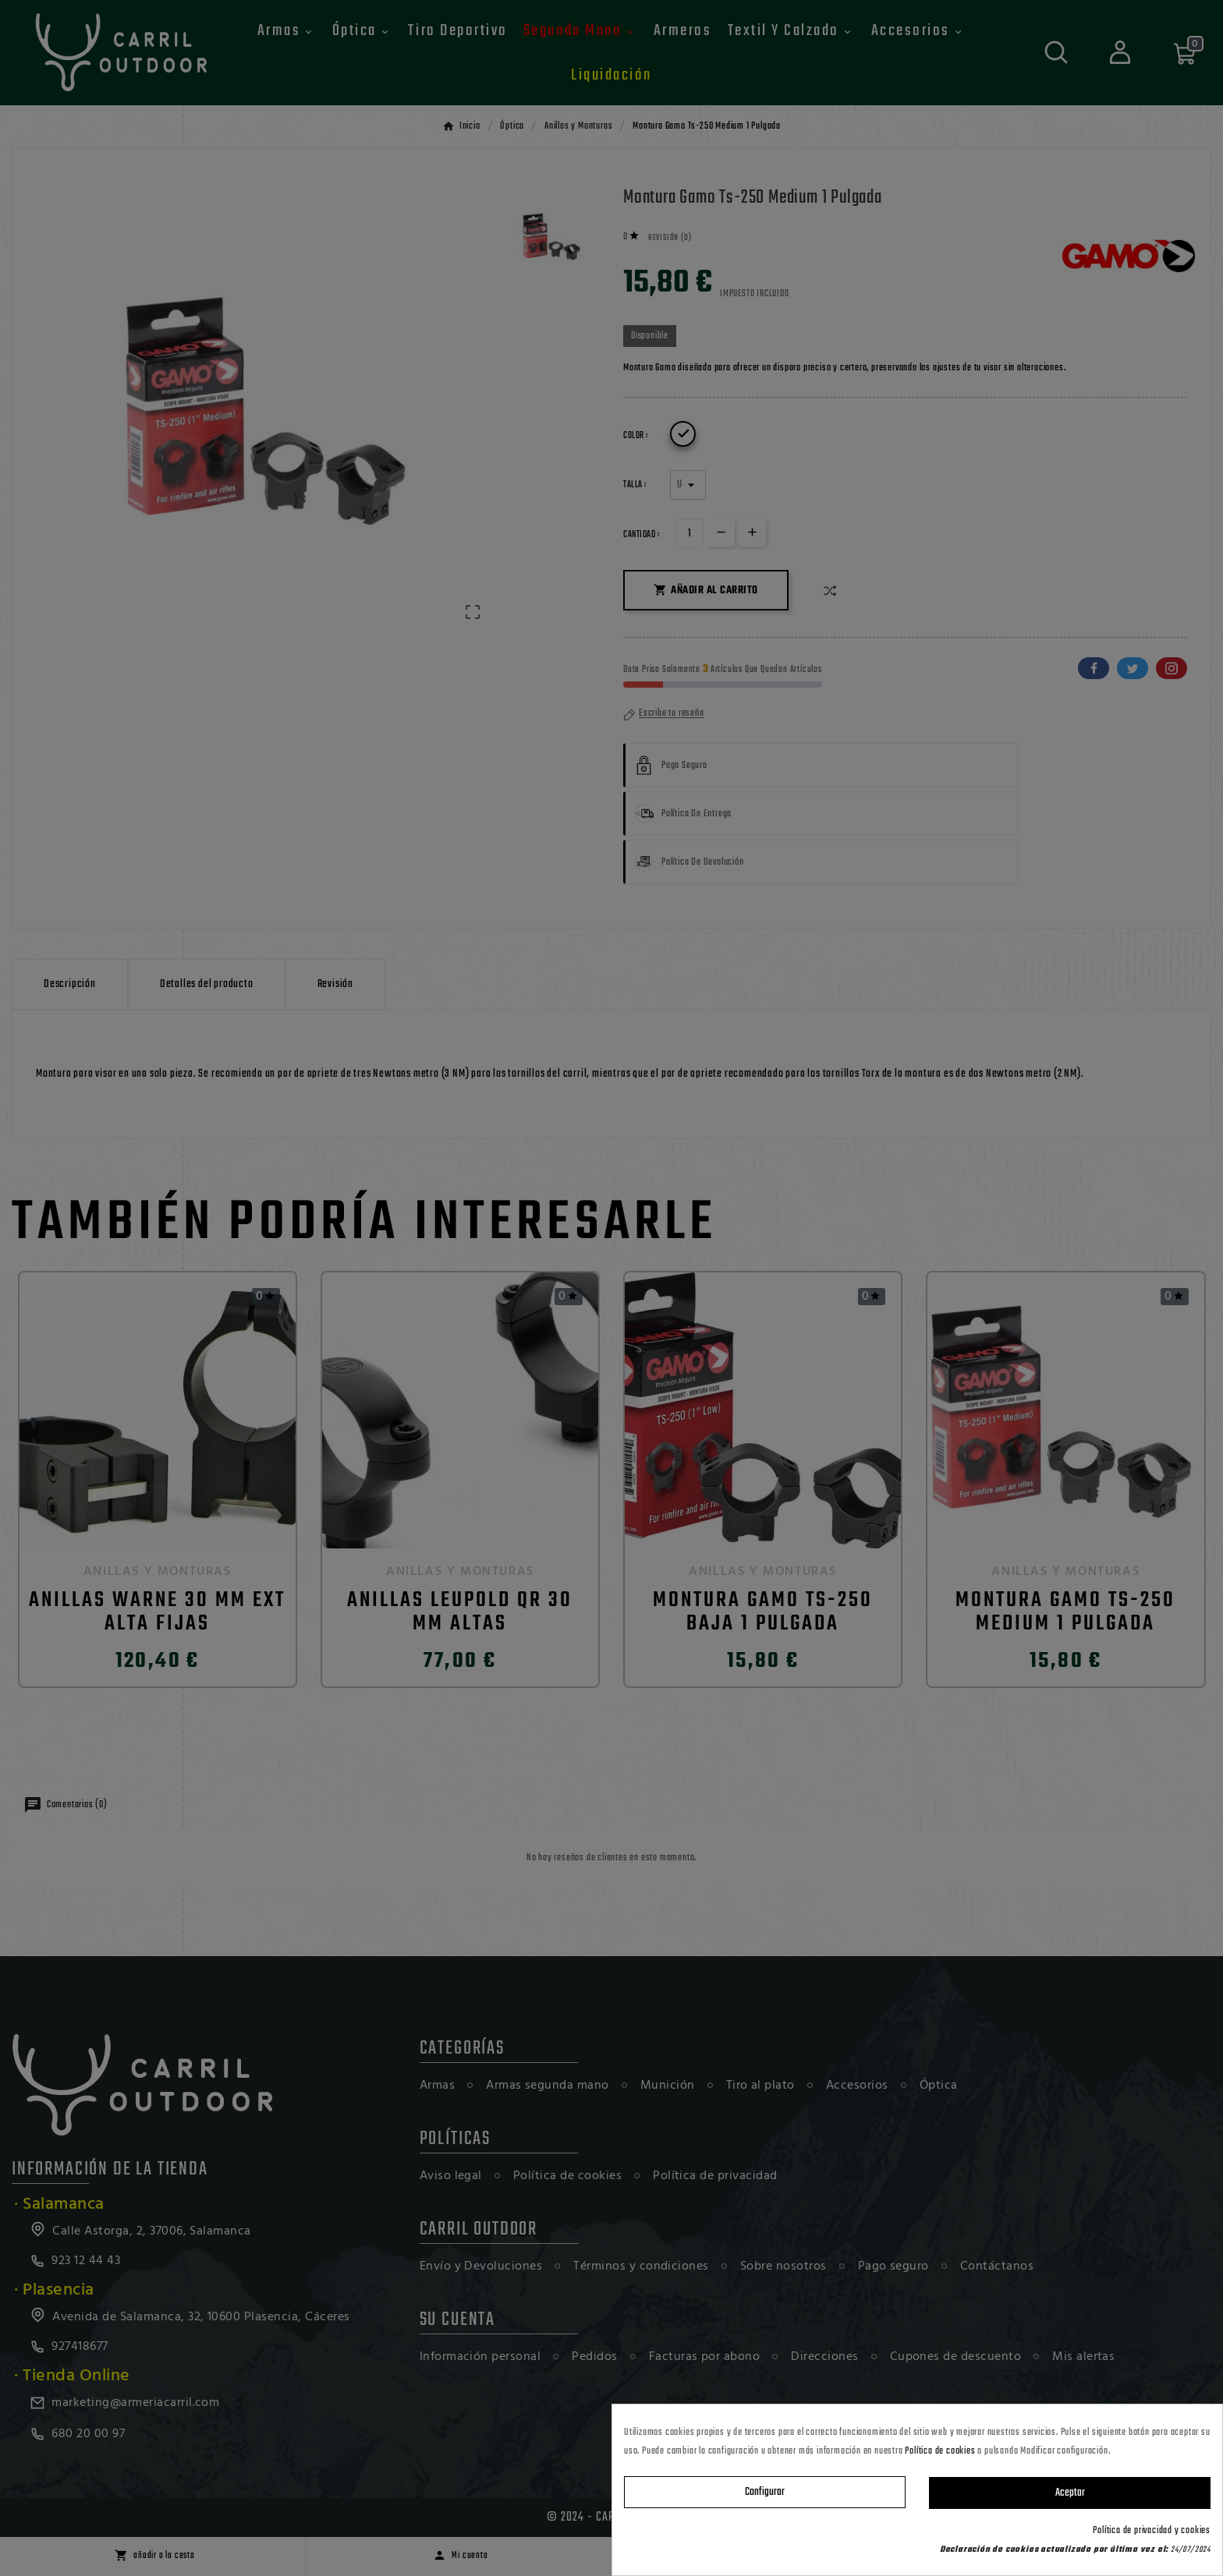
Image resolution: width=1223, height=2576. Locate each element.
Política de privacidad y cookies (1152, 2531)
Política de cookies (940, 2451)
